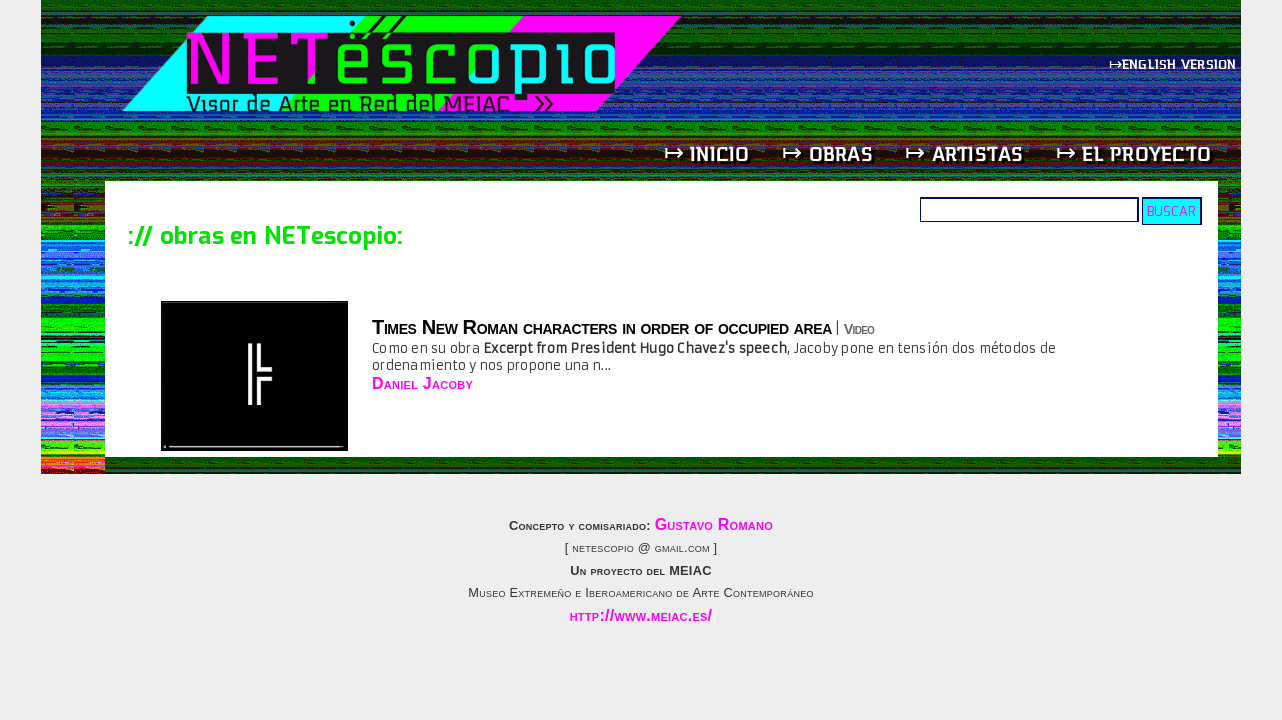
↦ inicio (707, 153)
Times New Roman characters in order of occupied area (602, 327)
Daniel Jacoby (422, 383)
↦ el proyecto (1133, 153)
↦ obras (827, 153)
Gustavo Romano (714, 524)
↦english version (1175, 63)
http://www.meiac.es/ (641, 615)
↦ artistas (964, 153)
